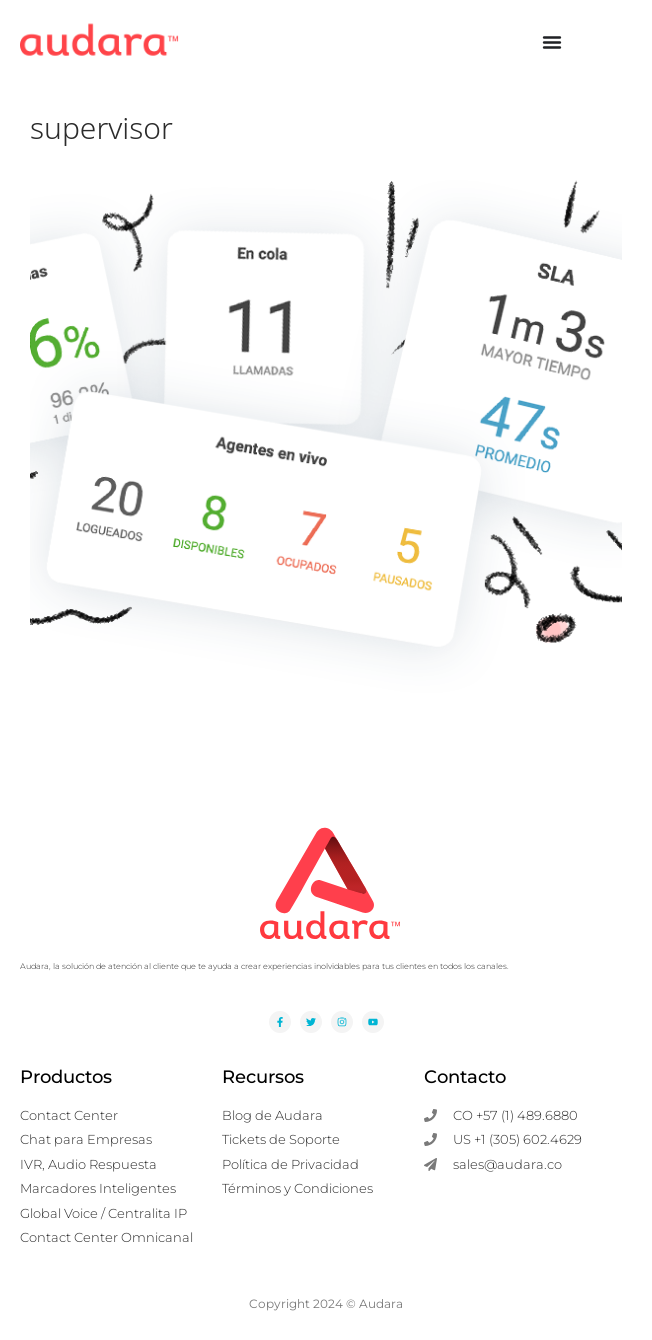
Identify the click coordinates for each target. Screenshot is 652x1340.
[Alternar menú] (552, 42)
